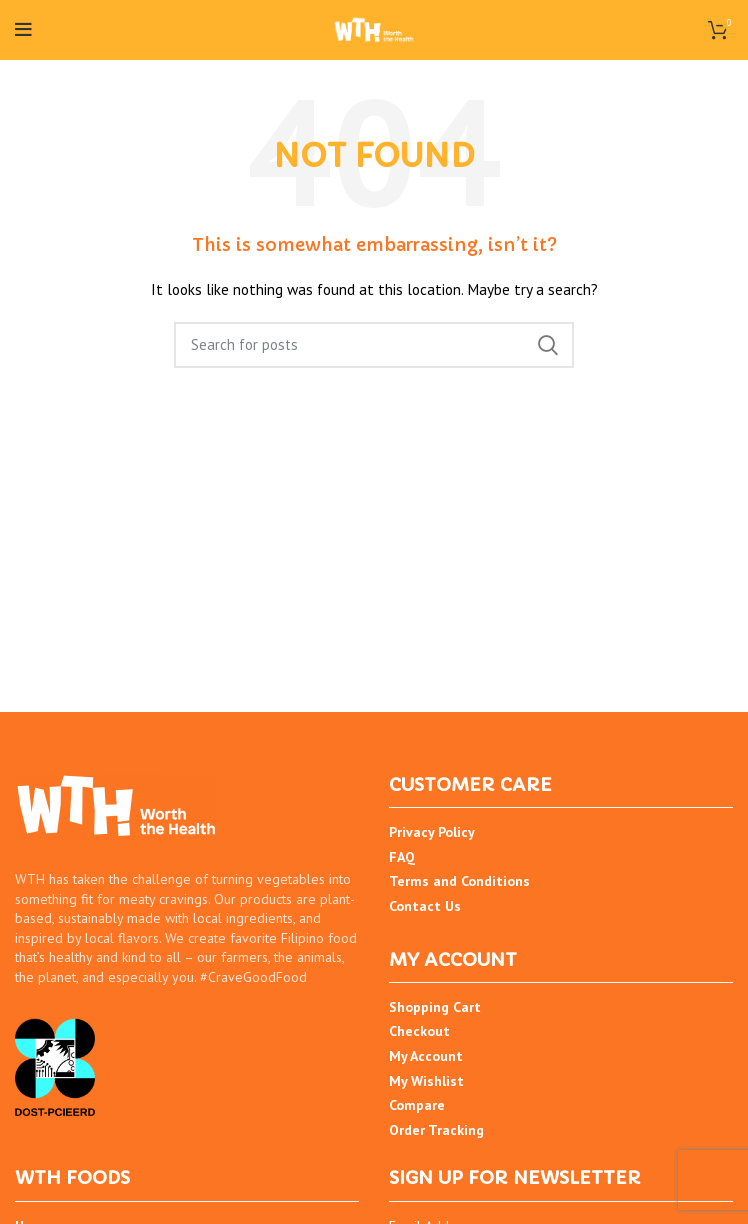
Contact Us (425, 906)
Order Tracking (436, 1130)
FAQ (402, 857)
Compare (417, 1105)
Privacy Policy (432, 832)
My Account (426, 1056)
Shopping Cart (435, 1007)
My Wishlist (426, 1081)
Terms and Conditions (459, 881)
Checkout (419, 1031)
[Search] (374, 345)
